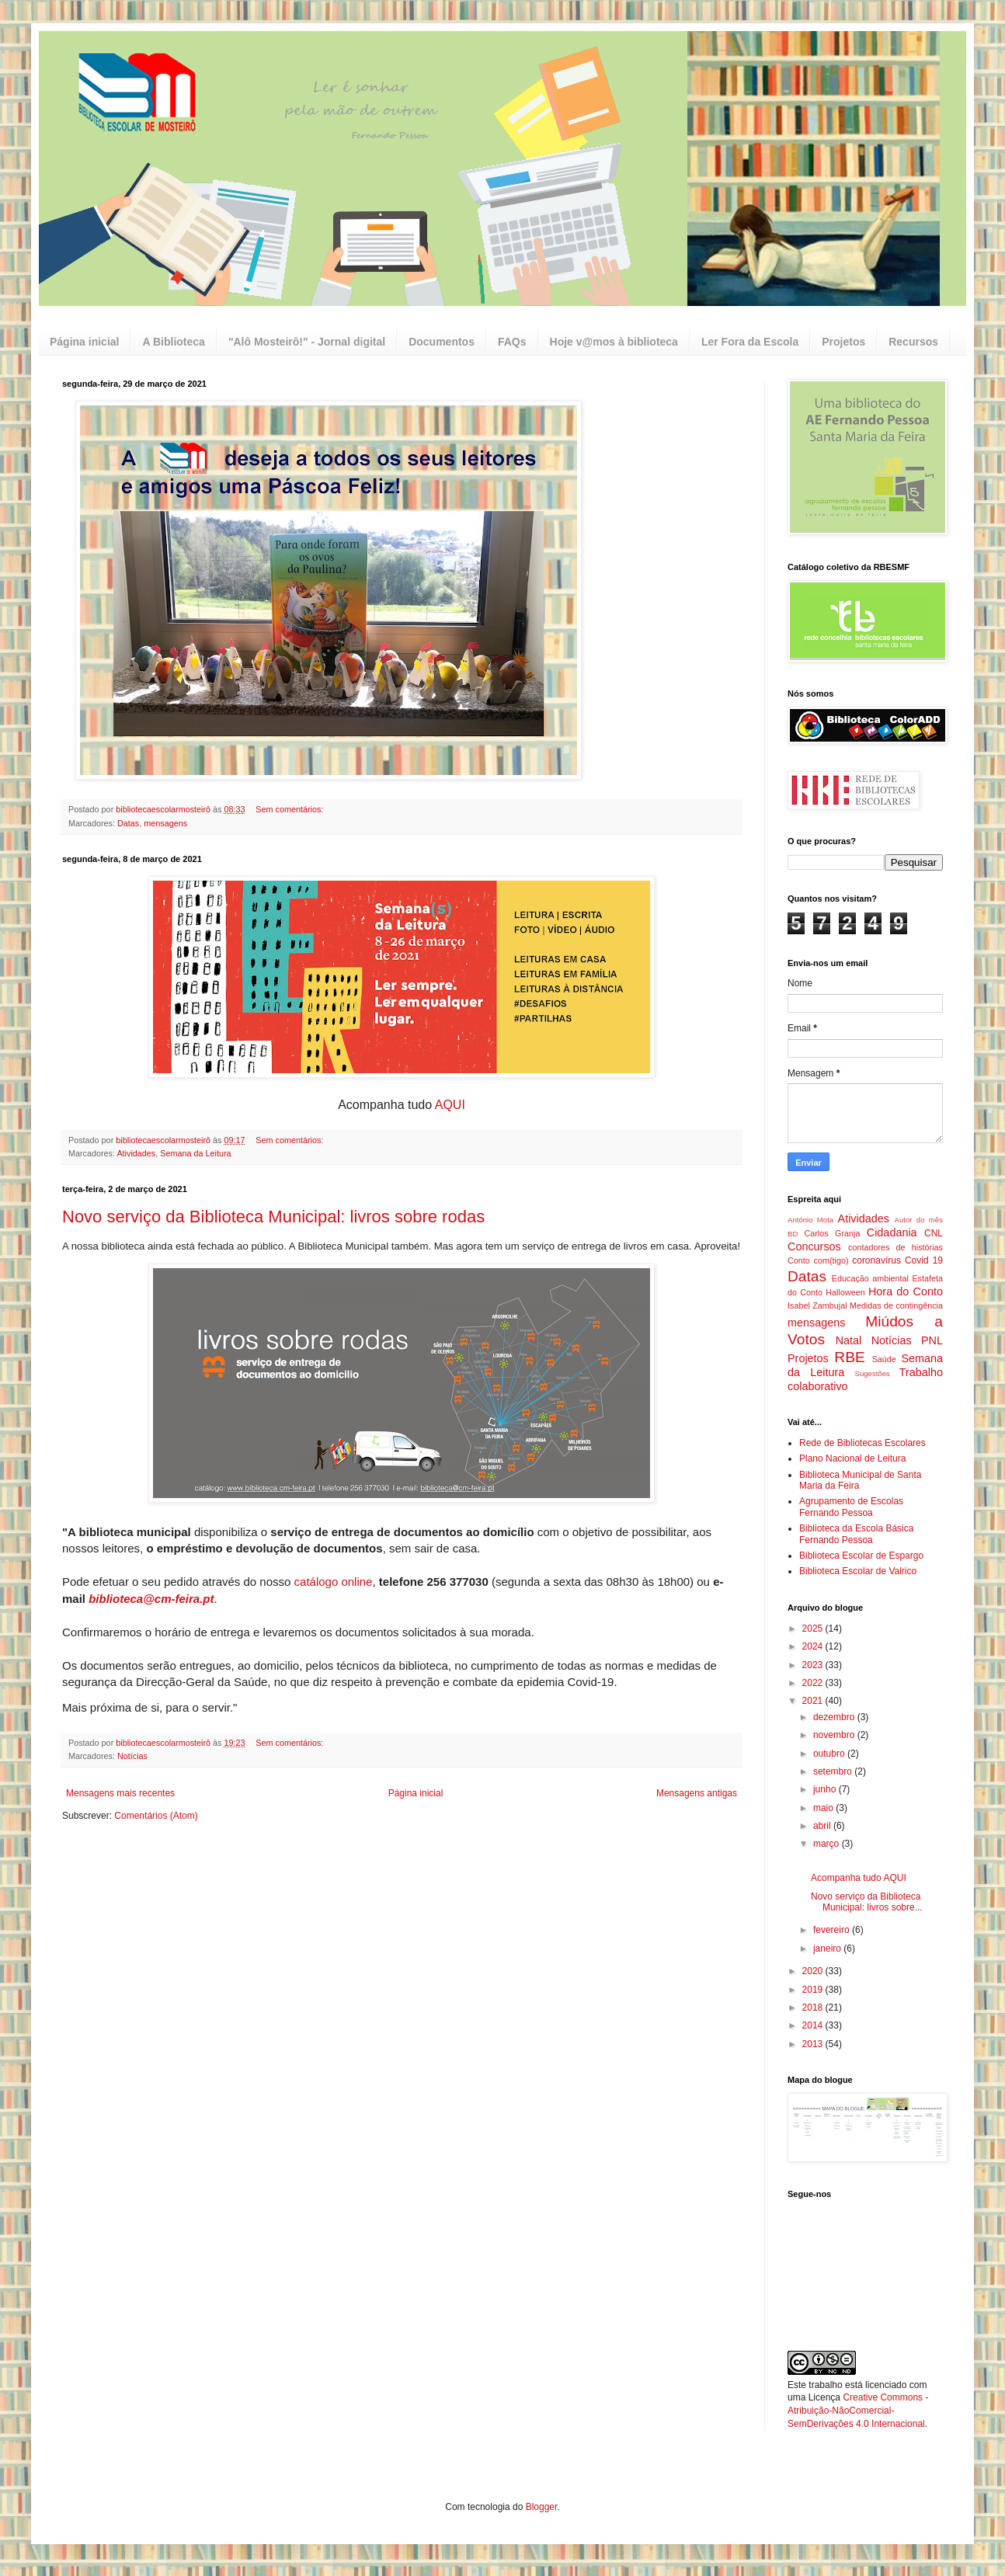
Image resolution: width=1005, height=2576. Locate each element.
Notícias (132, 1756)
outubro (830, 1753)
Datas (128, 823)
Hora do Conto (905, 1291)
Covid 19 (924, 1260)
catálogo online (333, 1581)
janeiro (828, 1948)
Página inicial (84, 341)
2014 (814, 2025)
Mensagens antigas (696, 1793)
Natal (849, 1340)
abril (823, 1825)
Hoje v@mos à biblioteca (614, 341)
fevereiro (832, 1929)
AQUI (450, 1104)
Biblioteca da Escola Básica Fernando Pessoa (856, 1534)
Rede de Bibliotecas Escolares (862, 1442)
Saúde (884, 1359)
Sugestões (871, 1373)
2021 (814, 1700)
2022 (814, 1682)
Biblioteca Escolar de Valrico (857, 1571)
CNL (933, 1233)
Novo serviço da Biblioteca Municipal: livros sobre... (867, 1902)
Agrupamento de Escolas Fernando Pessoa (851, 1506)
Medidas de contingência (896, 1305)
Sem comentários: (290, 809)
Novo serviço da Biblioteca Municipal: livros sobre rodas (273, 1216)
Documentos (442, 341)
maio (824, 1808)
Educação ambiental (870, 1278)
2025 (814, 1628)
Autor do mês (919, 1219)
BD (793, 1233)
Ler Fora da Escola (749, 341)
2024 (814, 1646)
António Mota (810, 1219)
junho (826, 1789)
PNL (932, 1340)
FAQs (512, 341)
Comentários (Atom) (155, 1815)
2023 (814, 1665)
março (827, 1843)
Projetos (843, 341)
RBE (849, 1357)
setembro (833, 1771)
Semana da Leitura (195, 1153)
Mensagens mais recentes (120, 1793)
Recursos (913, 341)
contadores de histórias (895, 1247)
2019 (814, 1989)
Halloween (845, 1292)
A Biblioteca (173, 341)
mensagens (165, 823)
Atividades (135, 1153)
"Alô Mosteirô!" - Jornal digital (306, 341)
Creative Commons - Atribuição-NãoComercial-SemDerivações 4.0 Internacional (858, 2410)
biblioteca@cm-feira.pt (151, 1598)
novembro (835, 1735)
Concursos (814, 1246)
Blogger (542, 2506)
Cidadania (892, 1232)
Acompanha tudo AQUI (858, 1877)
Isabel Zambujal (817, 1305)
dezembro (835, 1717)
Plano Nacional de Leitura (852, 1458)
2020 (814, 1971)
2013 (814, 2044)
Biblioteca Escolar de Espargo (861, 1555)
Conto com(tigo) (818, 1260)
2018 (814, 2007)
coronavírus (876, 1260)
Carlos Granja (832, 1233)
